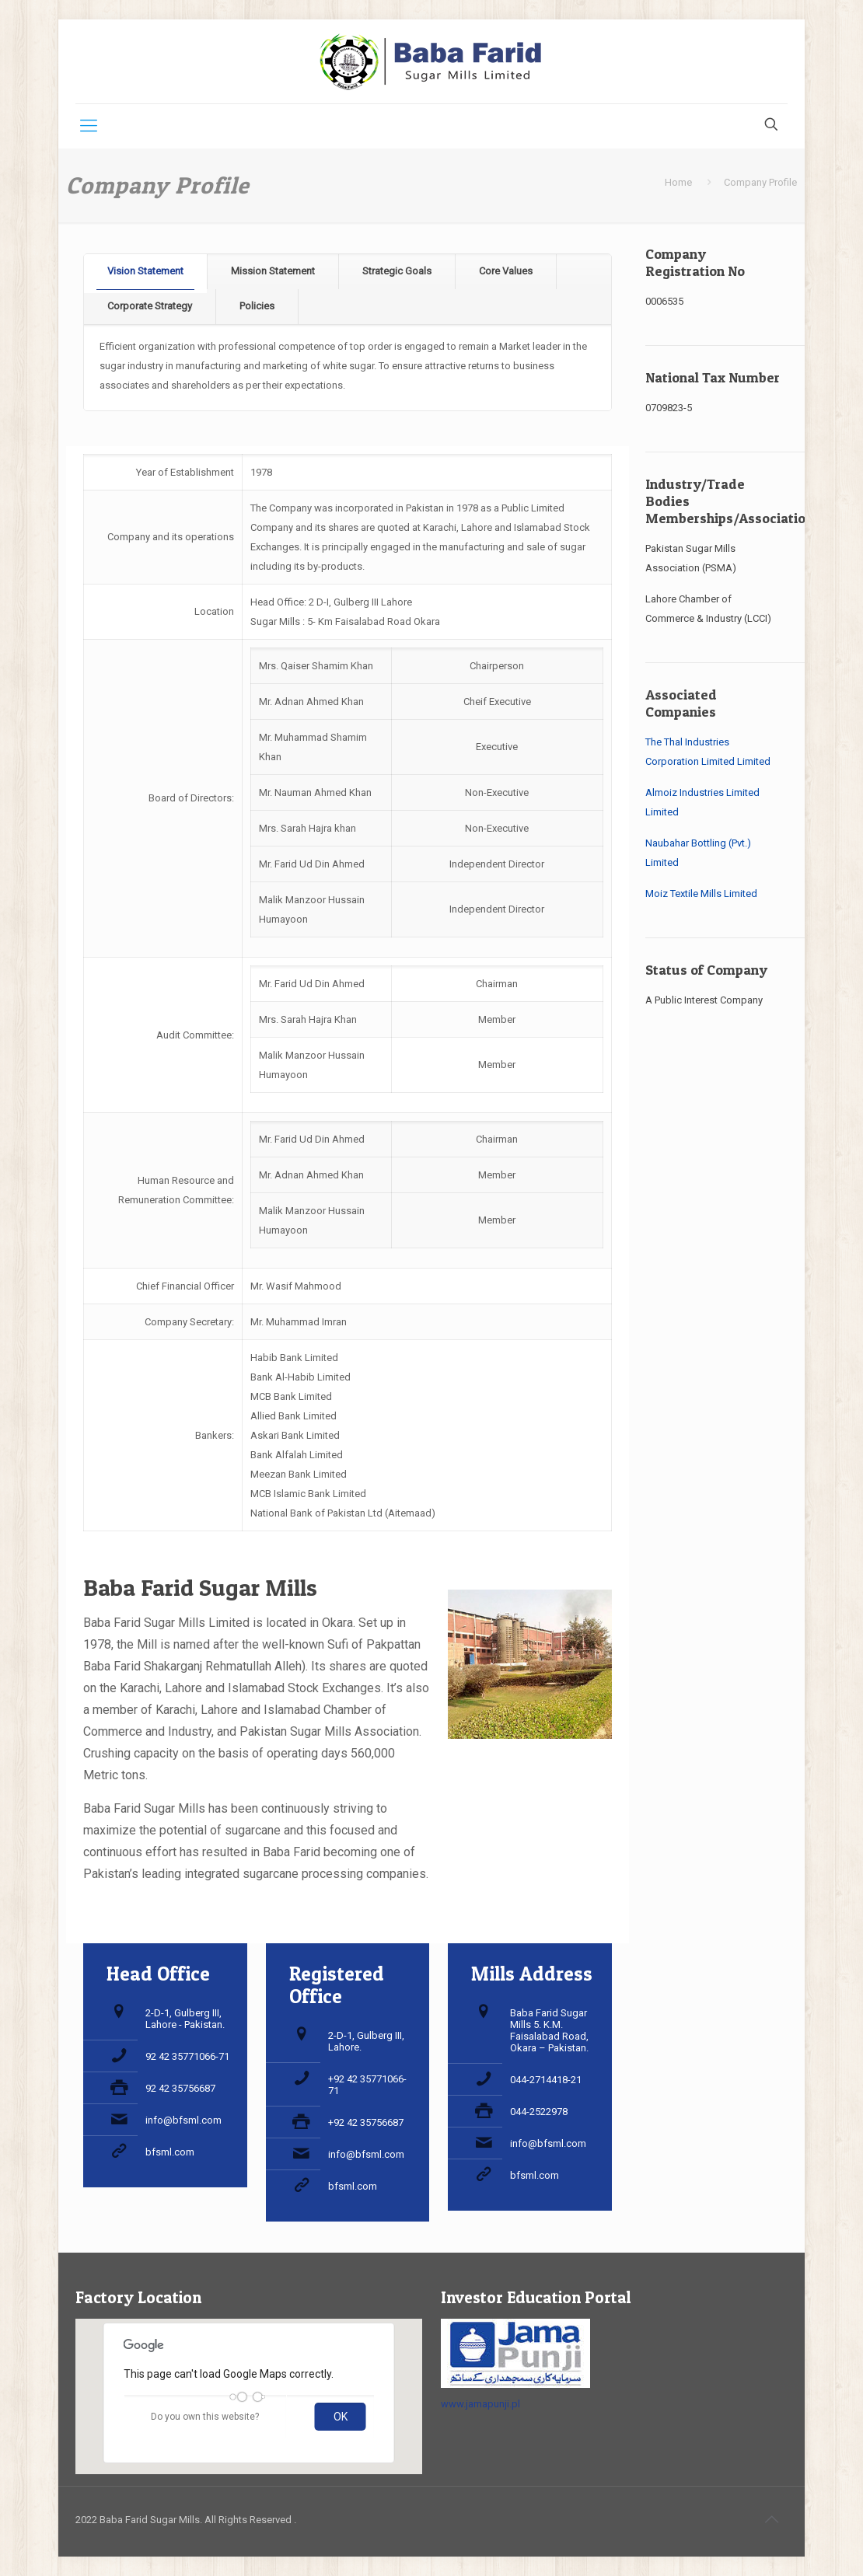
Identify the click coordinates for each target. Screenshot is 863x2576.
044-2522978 (539, 2111)
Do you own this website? (205, 2416)
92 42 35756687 (180, 2088)
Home (678, 182)
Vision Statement (145, 271)
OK (341, 2416)
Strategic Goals (397, 271)
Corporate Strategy (149, 306)
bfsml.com (169, 2152)
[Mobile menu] (88, 126)
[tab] (146, 271)
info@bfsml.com (183, 2120)
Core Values (506, 271)
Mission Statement (273, 271)
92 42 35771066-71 (187, 2056)
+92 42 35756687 (366, 2122)
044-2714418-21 (546, 2080)
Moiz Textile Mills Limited (701, 893)
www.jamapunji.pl (480, 2404)
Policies (256, 306)
